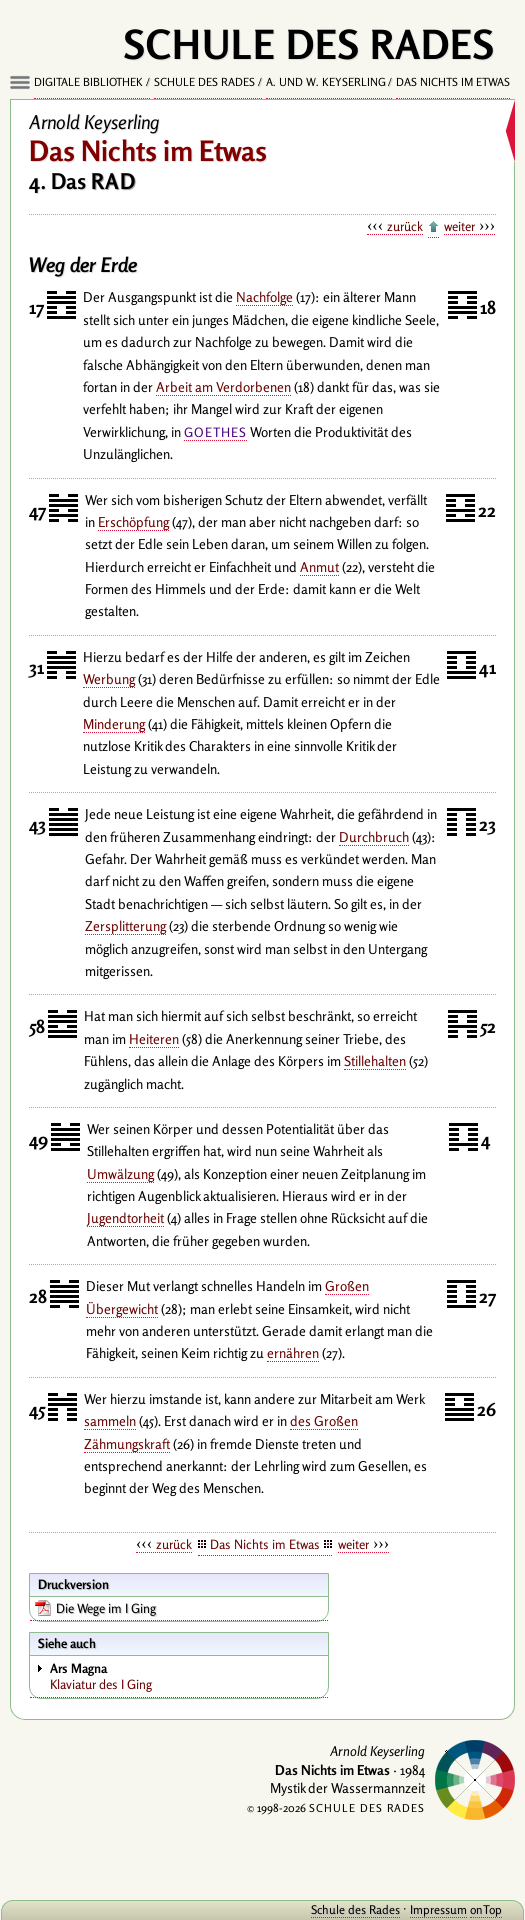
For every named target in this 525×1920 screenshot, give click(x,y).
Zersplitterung (125, 926)
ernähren (293, 1353)
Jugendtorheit (125, 1218)
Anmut (319, 567)
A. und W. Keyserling (326, 82)
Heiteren (154, 1039)
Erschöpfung (133, 522)
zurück (405, 226)
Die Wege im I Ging (106, 1608)
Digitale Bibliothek (88, 82)
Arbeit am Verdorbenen (223, 387)
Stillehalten (375, 1061)
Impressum (438, 1909)
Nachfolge (264, 297)
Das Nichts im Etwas (453, 82)
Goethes (215, 432)
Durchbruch (374, 837)
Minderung (114, 724)
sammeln (110, 1421)
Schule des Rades (204, 82)
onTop (486, 1909)
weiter (459, 226)
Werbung (109, 679)
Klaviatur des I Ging (188, 1676)
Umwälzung (120, 1174)
